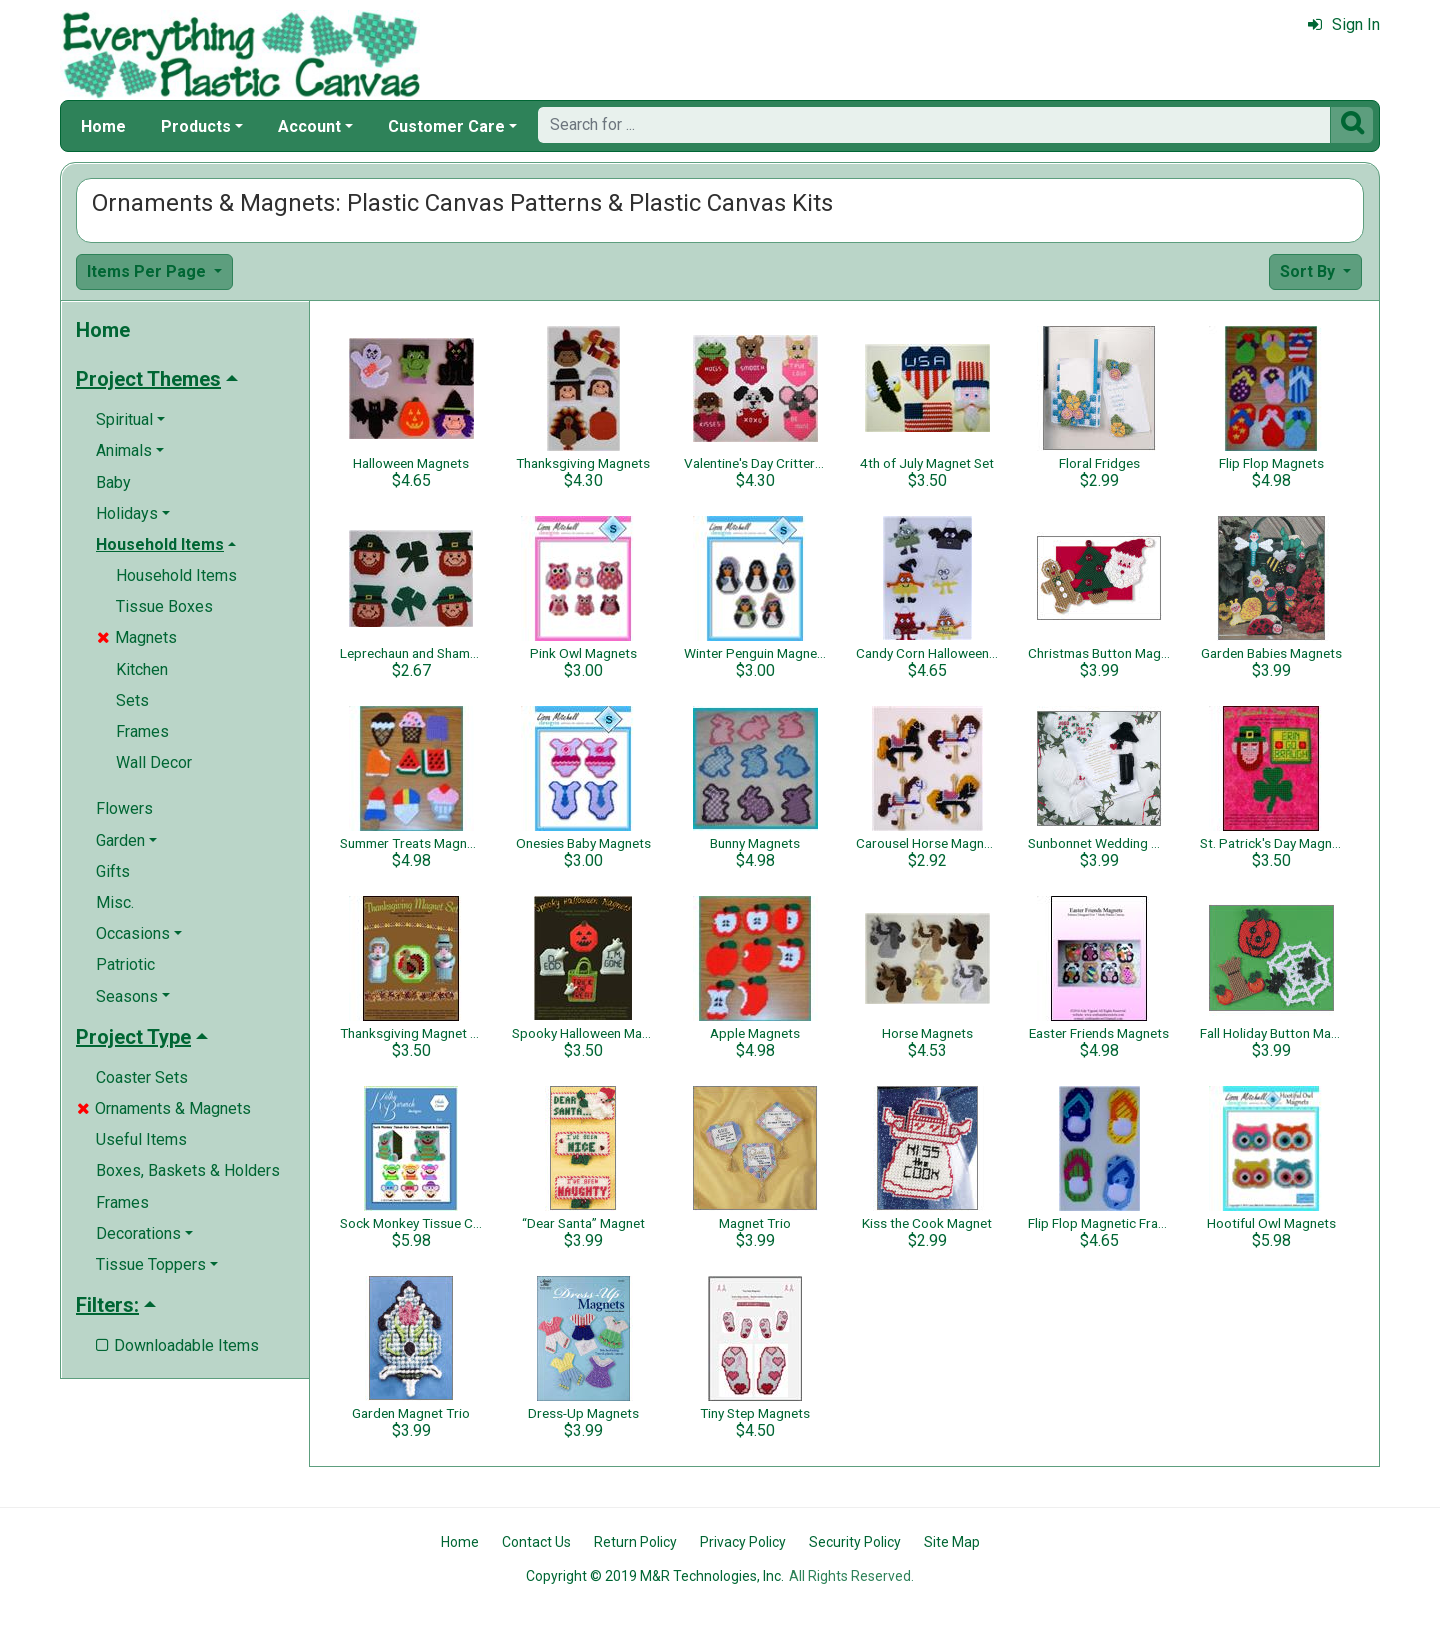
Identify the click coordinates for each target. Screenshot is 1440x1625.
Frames (142, 731)
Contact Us (536, 1542)
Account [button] (309, 126)
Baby (113, 482)
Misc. (115, 902)
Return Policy (635, 1542)
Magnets (137, 637)
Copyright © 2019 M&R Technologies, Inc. (655, 1576)
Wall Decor (154, 762)
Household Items (176, 575)
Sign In (1344, 24)
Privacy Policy (743, 1542)
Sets (132, 700)
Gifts (113, 871)
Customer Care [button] (446, 126)
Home (103, 126)
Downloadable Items (177, 1345)
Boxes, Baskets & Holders (188, 1170)
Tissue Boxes (164, 606)
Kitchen (142, 669)
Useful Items (141, 1139)
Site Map (952, 1542)
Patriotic (125, 964)
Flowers (124, 808)
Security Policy (855, 1542)
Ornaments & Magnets (164, 1108)
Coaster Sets (142, 1077)
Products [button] (196, 126)
